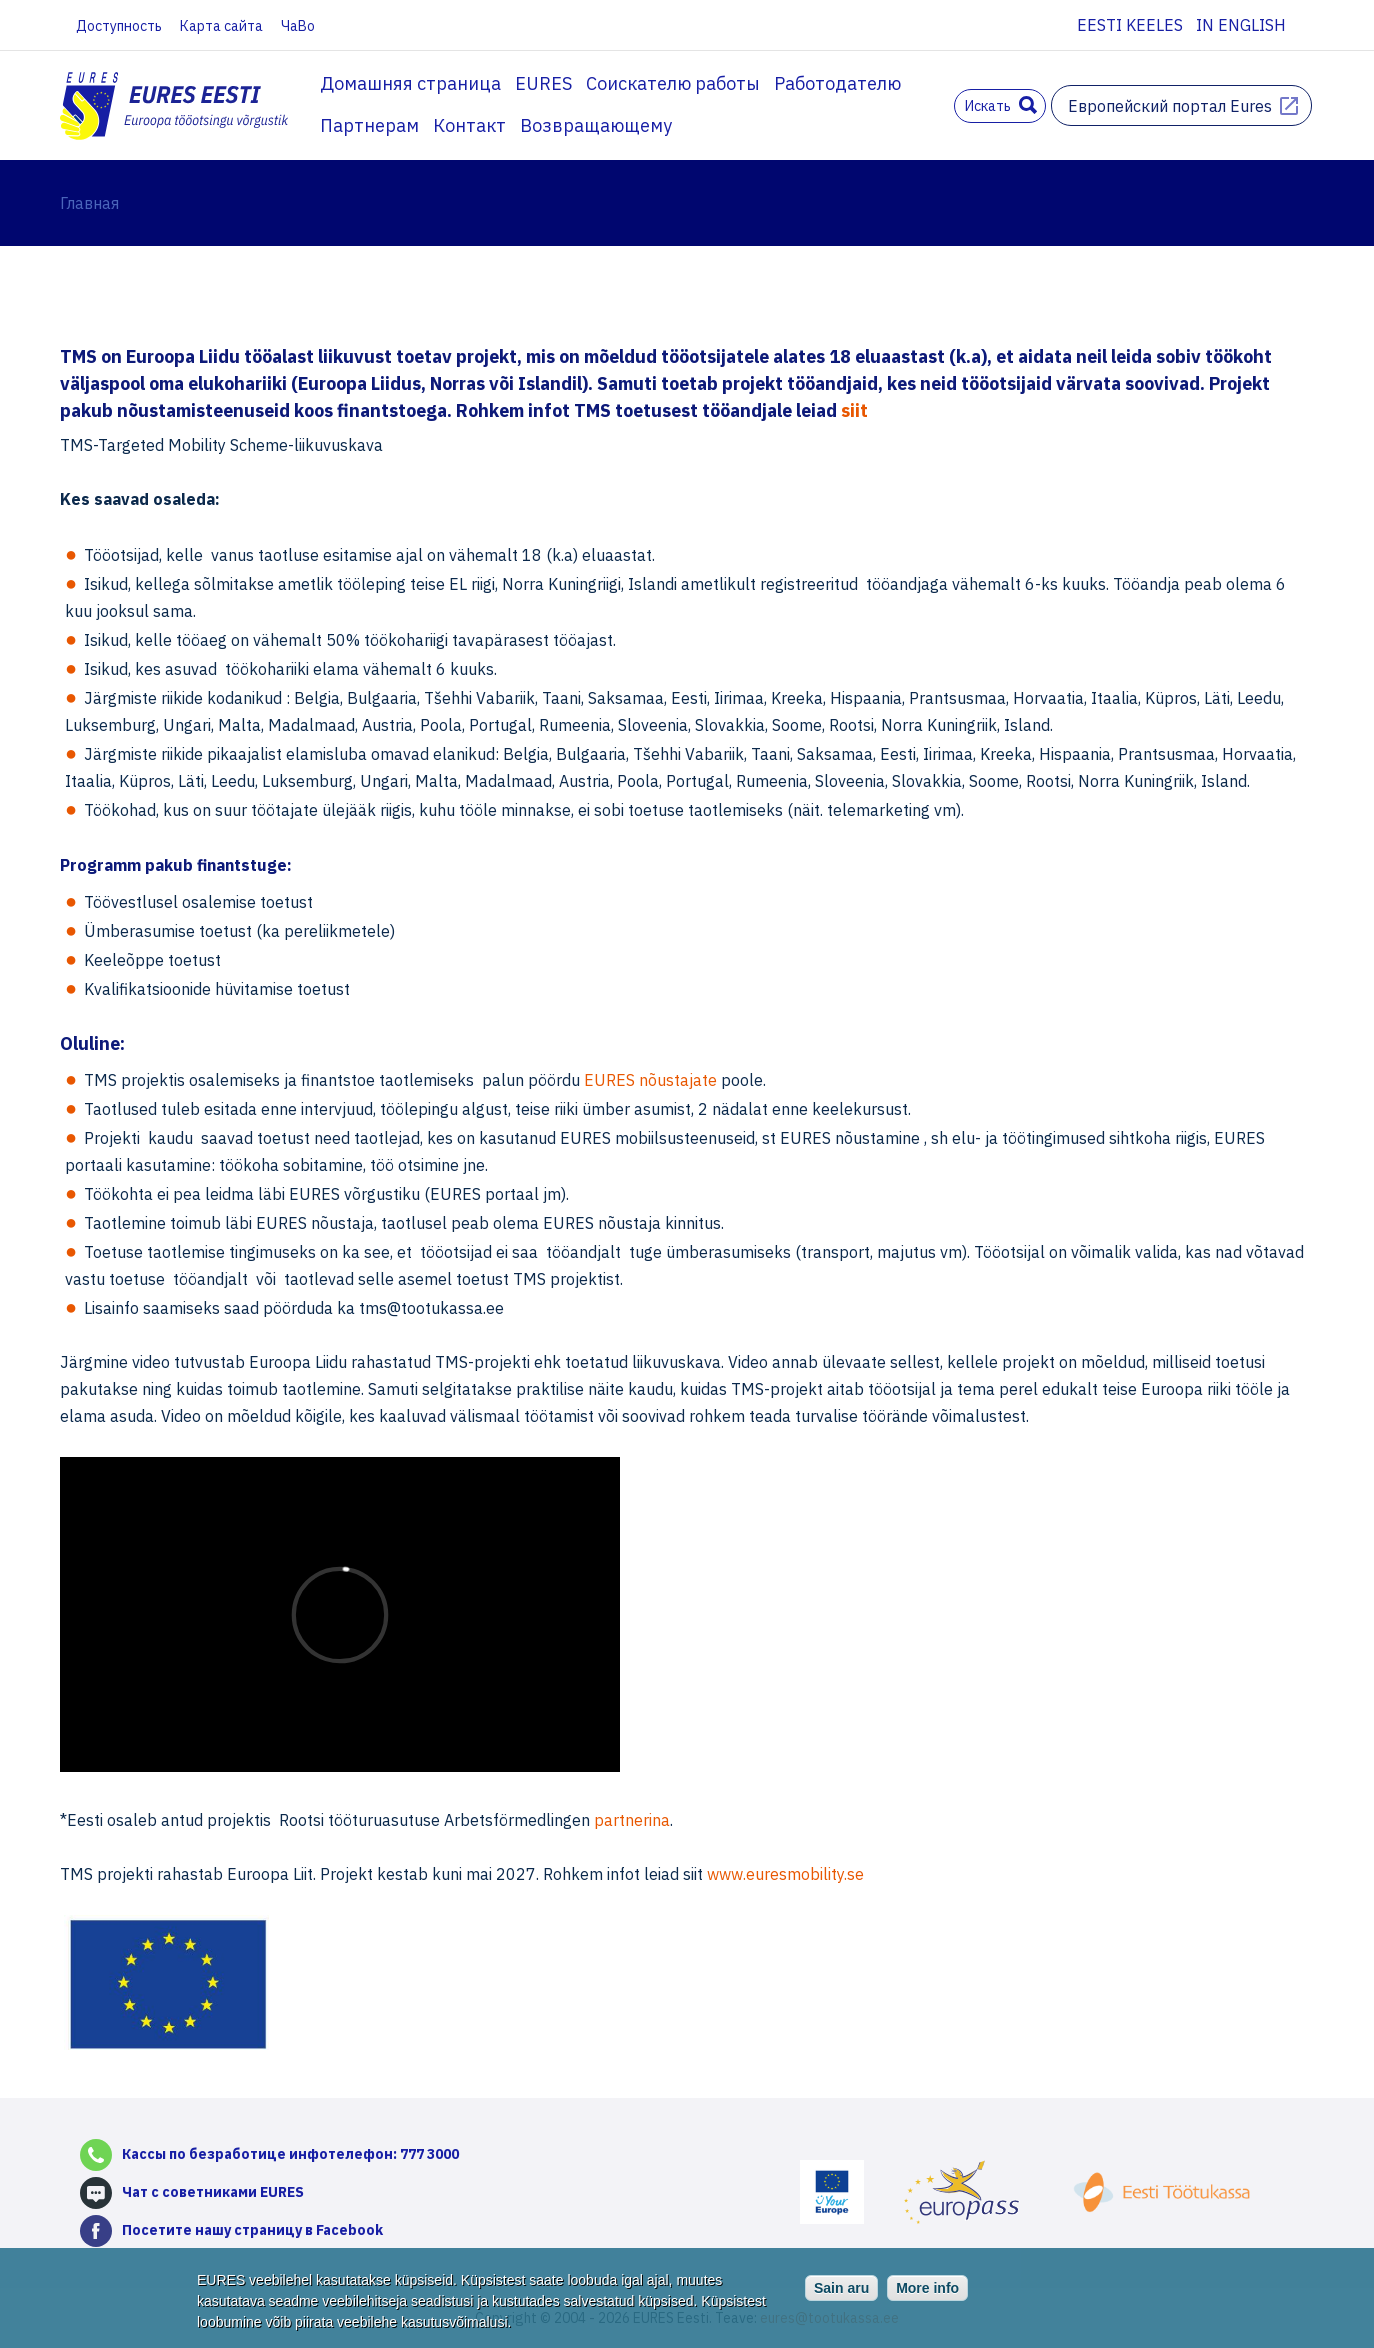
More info (927, 2288)
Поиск (1028, 105)
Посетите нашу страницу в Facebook (252, 2230)
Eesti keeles (1130, 25)
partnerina (632, 1820)
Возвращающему (596, 125)
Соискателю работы (673, 83)
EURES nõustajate (650, 1080)
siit (854, 410)
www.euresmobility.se (785, 1874)
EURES (543, 83)
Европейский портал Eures (1170, 106)
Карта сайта (221, 26)
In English (1241, 25)
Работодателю (837, 83)
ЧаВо (298, 26)
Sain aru (841, 2288)
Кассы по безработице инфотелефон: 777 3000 (290, 2154)
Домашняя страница (410, 83)
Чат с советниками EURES (213, 2192)
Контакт (469, 125)
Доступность (119, 26)
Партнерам (369, 125)
